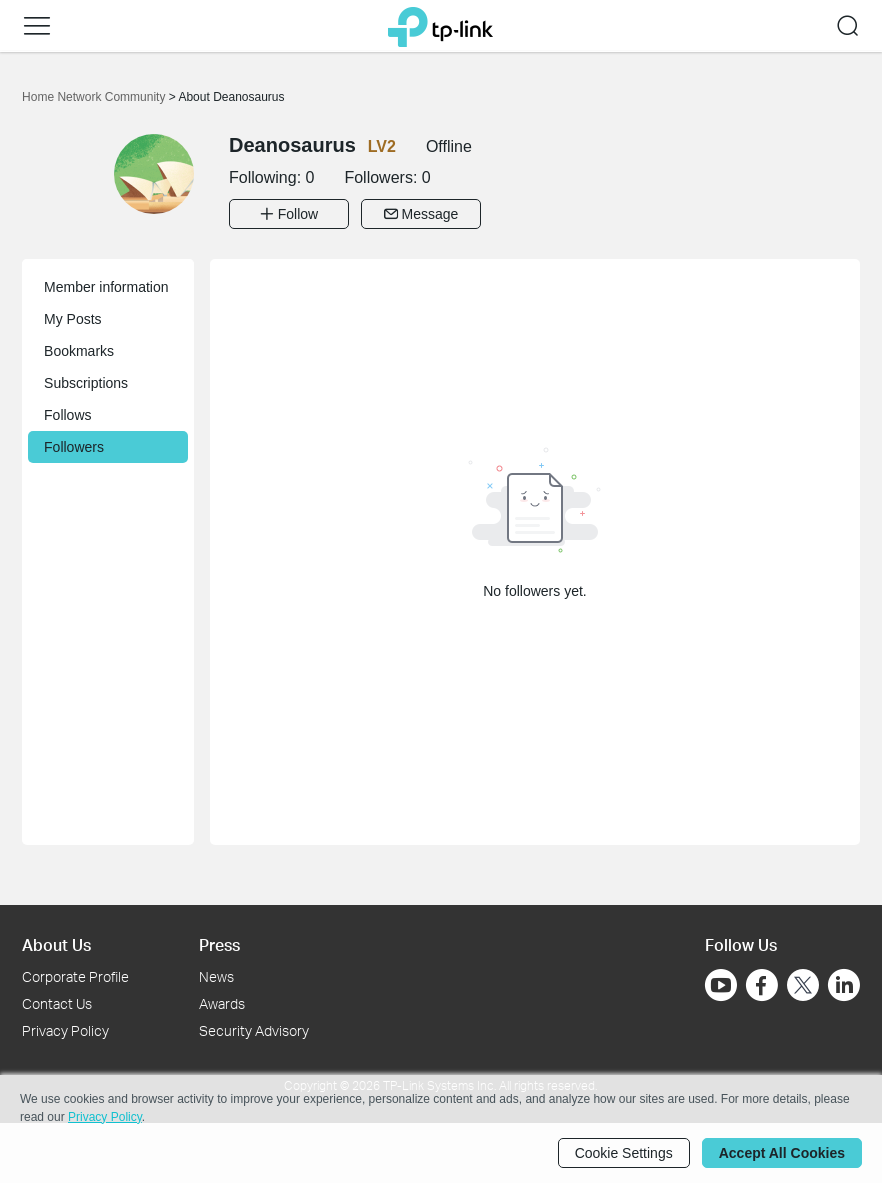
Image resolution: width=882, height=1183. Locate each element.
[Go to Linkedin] (844, 985)
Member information (106, 287)
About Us (56, 944)
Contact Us (57, 1003)
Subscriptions (86, 383)
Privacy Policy (65, 1030)
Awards (222, 1003)
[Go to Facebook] (762, 985)
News (216, 976)
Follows (67, 415)
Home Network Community (95, 97)
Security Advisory (254, 1030)
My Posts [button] (73, 319)
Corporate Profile (75, 976)
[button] (37, 26)
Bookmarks (79, 351)
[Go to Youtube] (721, 985)
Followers (74, 447)
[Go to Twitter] (803, 987)
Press (219, 944)
